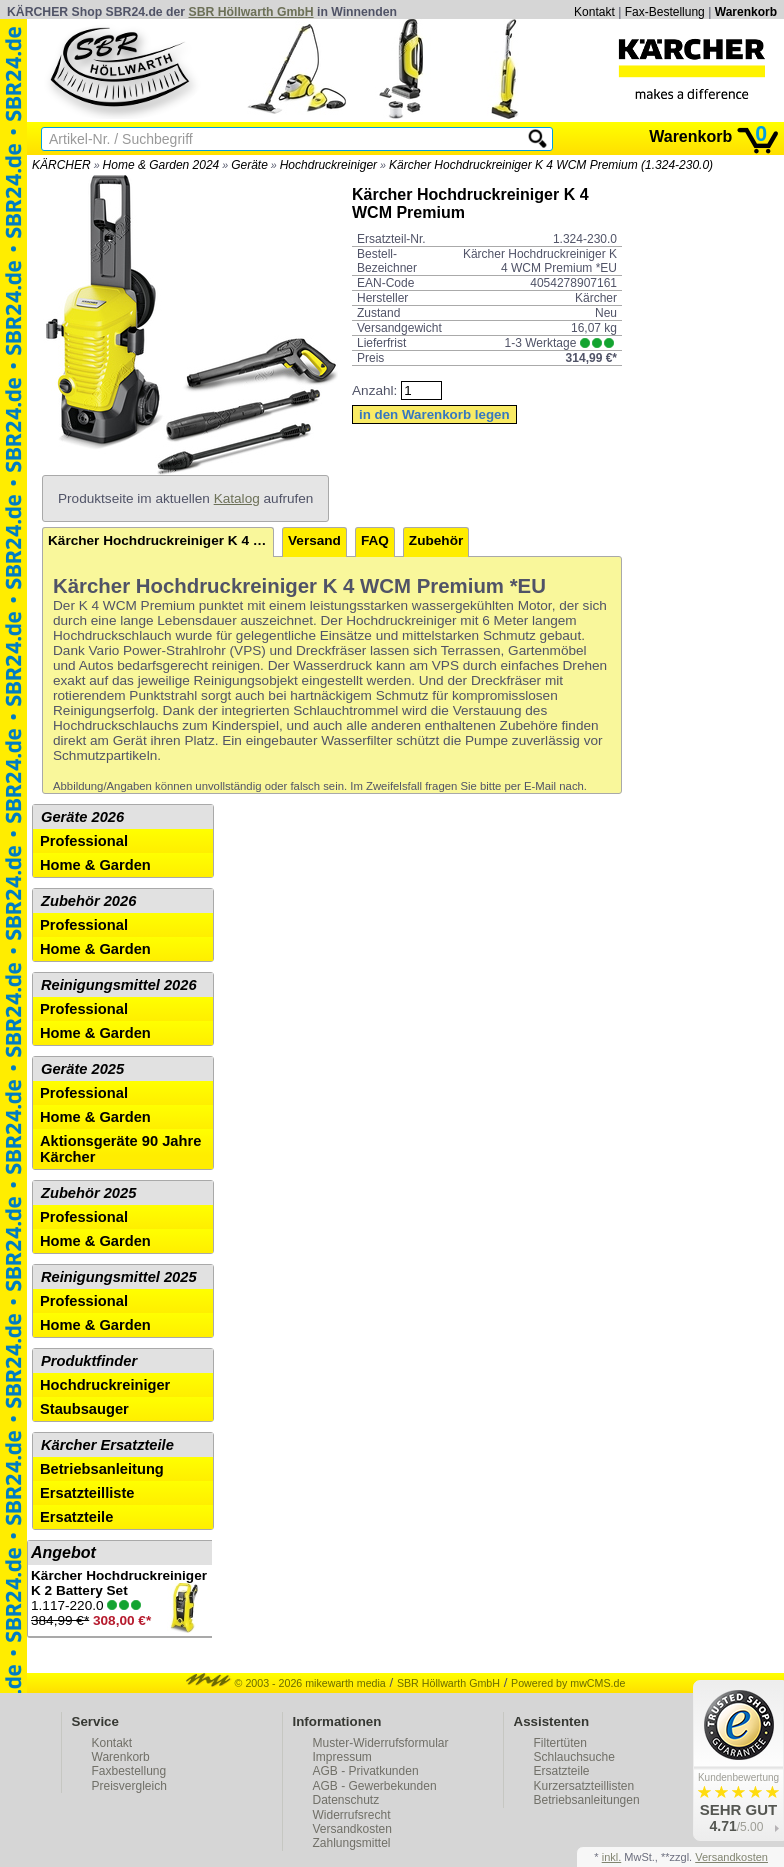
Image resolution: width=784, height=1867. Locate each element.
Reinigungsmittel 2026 (119, 985)
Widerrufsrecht (352, 1815)
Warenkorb (746, 12)
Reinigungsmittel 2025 (119, 1277)
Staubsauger (84, 1409)
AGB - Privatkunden (366, 1771)
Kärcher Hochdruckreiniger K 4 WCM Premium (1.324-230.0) (551, 165)
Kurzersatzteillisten (584, 1786)
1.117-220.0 (120, 1600)
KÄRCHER (61, 165)
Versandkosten (352, 1829)
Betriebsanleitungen (587, 1800)
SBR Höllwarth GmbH (251, 12)
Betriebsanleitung (102, 1469)
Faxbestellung (129, 1771)
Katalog (237, 498)
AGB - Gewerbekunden (375, 1786)
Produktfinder (89, 1361)
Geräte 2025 (82, 1069)
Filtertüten (560, 1743)
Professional (84, 841)
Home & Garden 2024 (161, 165)
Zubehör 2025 (88, 1193)
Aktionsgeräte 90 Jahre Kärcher (120, 1149)
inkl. (612, 1857)
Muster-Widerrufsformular (381, 1743)
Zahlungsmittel (352, 1843)
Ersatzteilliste (87, 1493)
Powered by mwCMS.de (568, 1683)
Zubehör (436, 540)
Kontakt (594, 12)
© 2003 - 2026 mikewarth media (286, 1683)
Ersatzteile (76, 1517)
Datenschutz (346, 1800)
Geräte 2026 (82, 817)
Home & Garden (95, 865)
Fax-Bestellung (665, 12)
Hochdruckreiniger (328, 165)
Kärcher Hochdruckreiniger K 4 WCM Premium (161, 540)
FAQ (375, 540)
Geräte (249, 165)
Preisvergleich (129, 1786)
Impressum (342, 1757)
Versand (314, 540)
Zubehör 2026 (88, 901)
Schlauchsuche (574, 1757)
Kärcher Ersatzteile (107, 1445)
